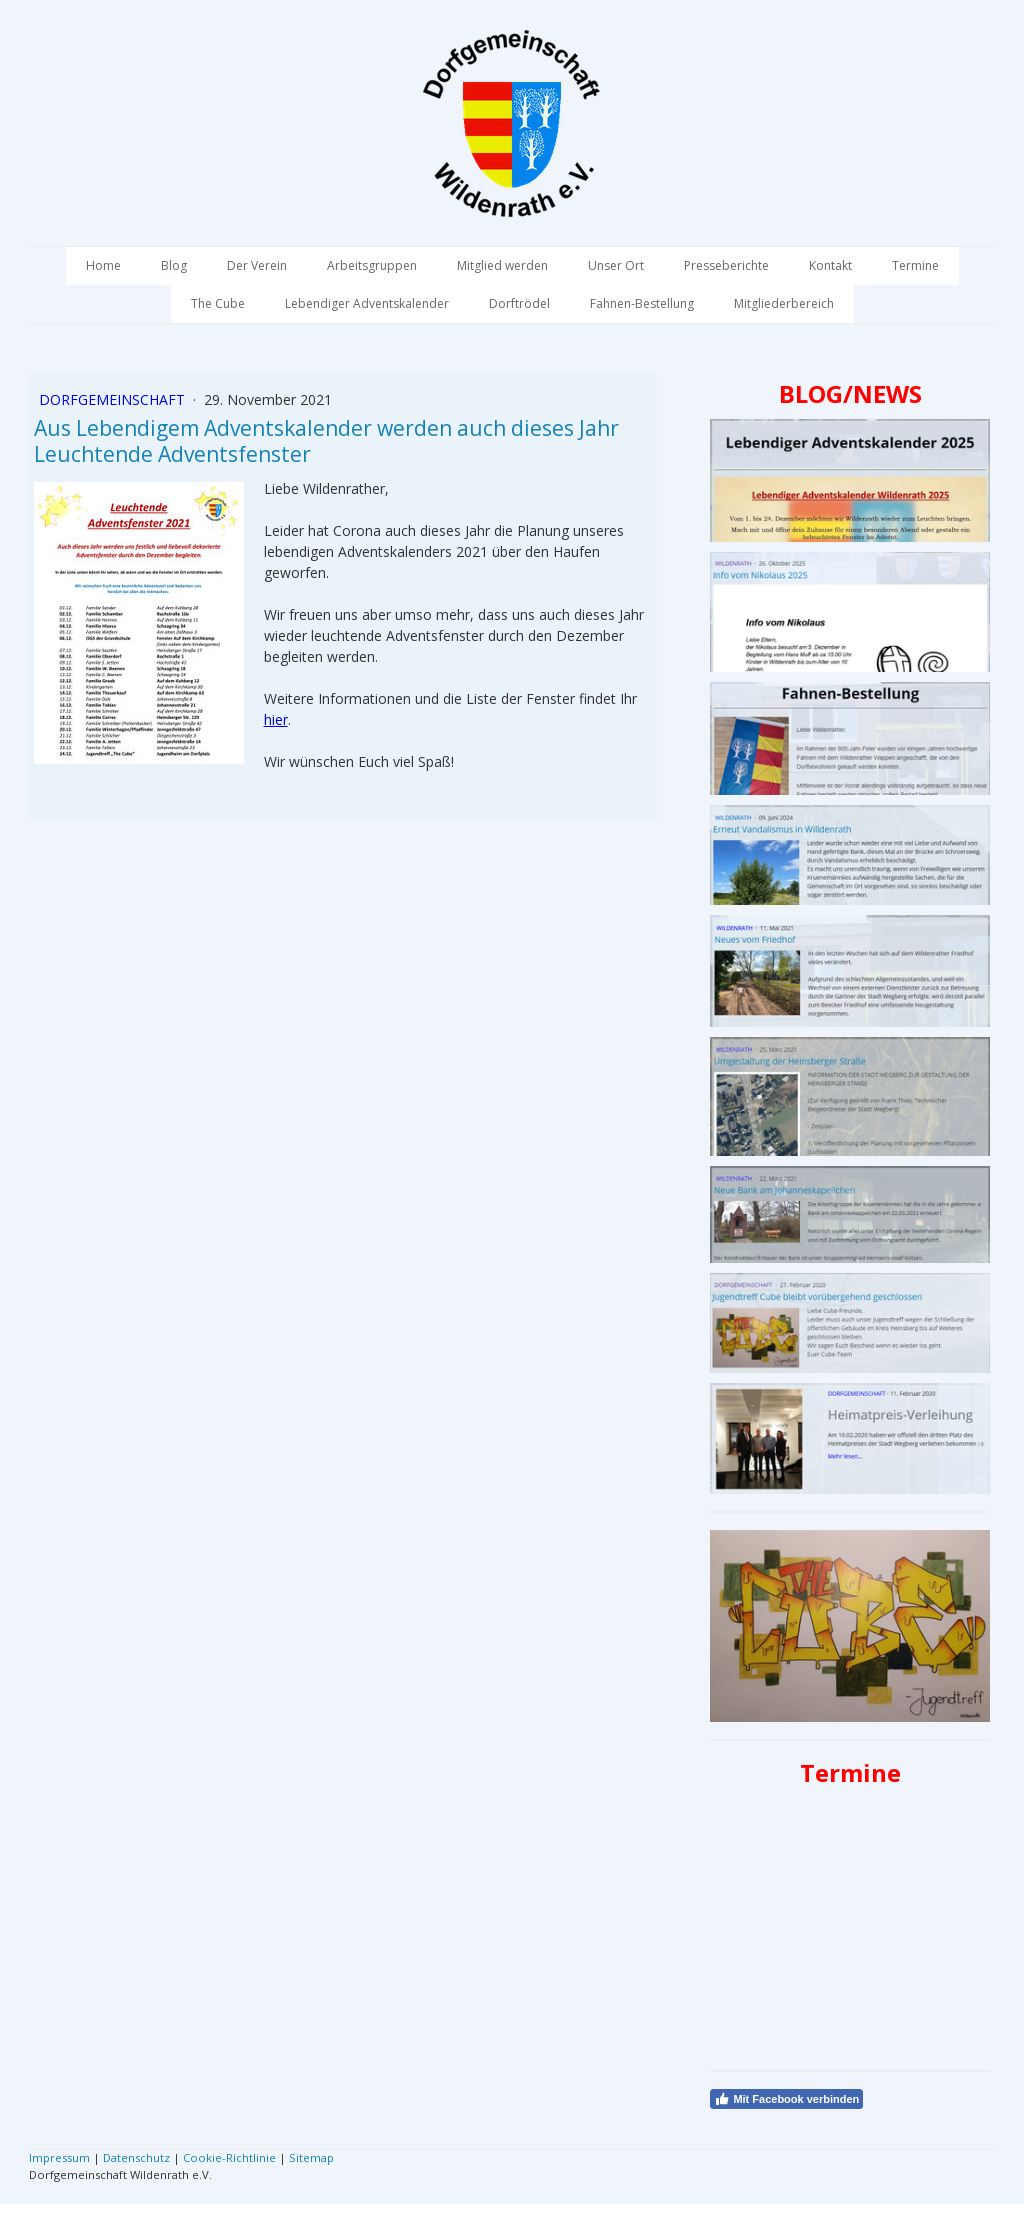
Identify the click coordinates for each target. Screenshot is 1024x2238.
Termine (915, 265)
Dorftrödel (519, 303)
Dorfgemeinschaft (114, 399)
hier (276, 719)
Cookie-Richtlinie (229, 2157)
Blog (174, 265)
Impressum (59, 2157)
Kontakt (830, 265)
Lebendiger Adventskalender (367, 303)
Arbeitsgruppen (372, 265)
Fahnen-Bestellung (642, 303)
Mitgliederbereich (784, 303)
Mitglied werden (502, 265)
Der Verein (257, 265)
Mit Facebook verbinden (786, 2099)
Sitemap (311, 2157)
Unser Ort (616, 265)
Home (103, 265)
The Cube (218, 303)
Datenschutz (136, 2157)
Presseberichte (726, 265)
